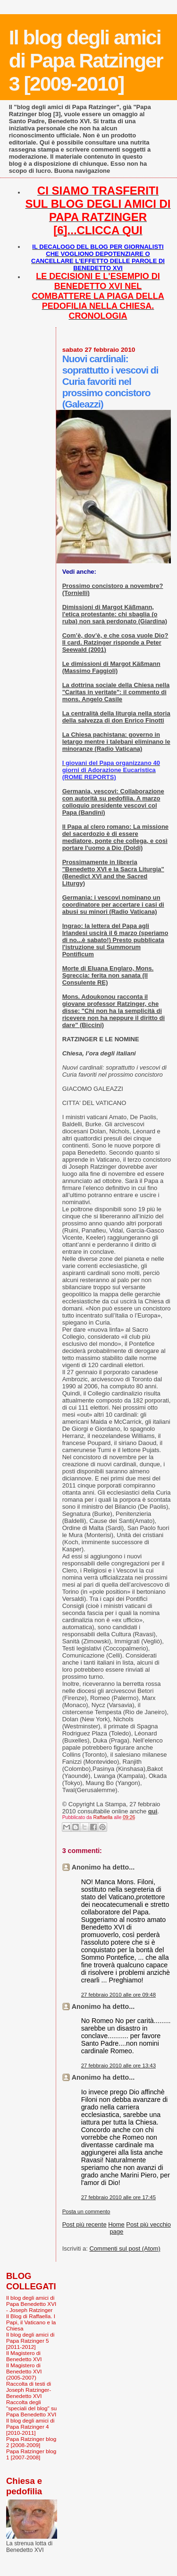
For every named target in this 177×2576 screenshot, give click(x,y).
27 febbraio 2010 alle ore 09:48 (118, 1995)
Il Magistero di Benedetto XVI (24, 2356)
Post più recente (84, 2224)
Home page (116, 2228)
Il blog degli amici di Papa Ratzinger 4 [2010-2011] (30, 2426)
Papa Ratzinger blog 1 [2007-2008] (31, 2454)
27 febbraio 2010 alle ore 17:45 (118, 2197)
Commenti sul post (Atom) (124, 2248)
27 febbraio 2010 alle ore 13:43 (118, 2065)
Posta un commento (86, 2211)
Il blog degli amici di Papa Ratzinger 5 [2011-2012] (30, 2340)
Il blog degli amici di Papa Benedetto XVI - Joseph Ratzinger (31, 2304)
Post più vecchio (148, 2224)
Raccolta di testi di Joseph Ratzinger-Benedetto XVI (28, 2389)
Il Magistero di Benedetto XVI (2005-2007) (24, 2371)
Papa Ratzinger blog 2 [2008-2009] (31, 2442)
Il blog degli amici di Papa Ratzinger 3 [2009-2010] (86, 60)
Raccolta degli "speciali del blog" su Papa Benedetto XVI (31, 2408)
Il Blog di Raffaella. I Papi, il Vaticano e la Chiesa (31, 2322)
